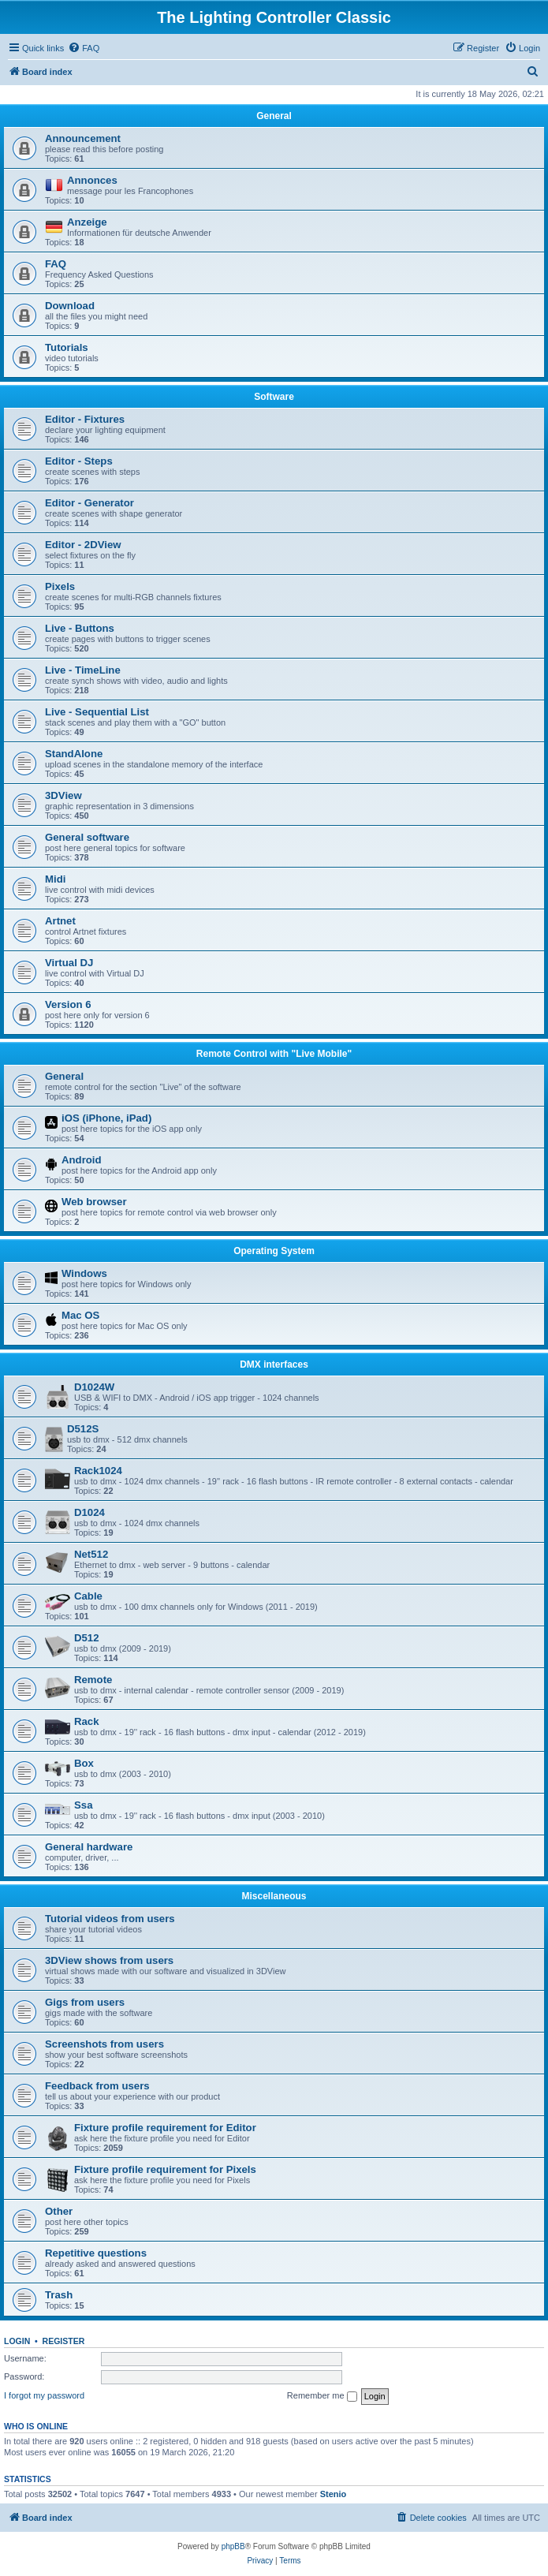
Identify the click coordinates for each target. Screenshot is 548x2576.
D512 (86, 1638)
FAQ (55, 264)
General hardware (88, 1847)
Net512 (91, 1554)
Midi (55, 879)
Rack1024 (98, 1471)
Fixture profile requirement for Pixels (165, 2169)
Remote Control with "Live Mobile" (274, 1053)
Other (59, 2211)
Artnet (60, 921)
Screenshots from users (104, 2044)
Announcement (83, 138)
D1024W (94, 1387)
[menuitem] (83, 48)
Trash (59, 2295)
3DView (63, 795)
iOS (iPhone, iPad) (106, 1118)
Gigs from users (85, 2002)
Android (82, 1160)
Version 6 (68, 1004)
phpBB (233, 2546)
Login (17, 2341)
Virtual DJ (69, 963)
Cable (88, 1596)
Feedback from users (97, 2086)
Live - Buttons (79, 628)
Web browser (94, 1202)
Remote (93, 1680)
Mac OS (80, 1315)
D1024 (89, 1512)
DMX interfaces (274, 1364)
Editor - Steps (79, 461)
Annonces (92, 180)
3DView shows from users (109, 1960)
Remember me (322, 2396)
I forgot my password (44, 2395)
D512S (83, 1429)
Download (70, 306)
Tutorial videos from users (110, 1919)
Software (274, 396)
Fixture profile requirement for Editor (165, 2128)
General (274, 115)
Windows (84, 1273)
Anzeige (87, 222)
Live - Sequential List (97, 712)
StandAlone (74, 754)
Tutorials (66, 347)
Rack (86, 1721)
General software (87, 837)
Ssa (83, 1805)
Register (64, 2341)
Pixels (60, 586)
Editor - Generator (89, 503)
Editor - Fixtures (85, 419)
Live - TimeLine (83, 670)
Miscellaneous (273, 1896)
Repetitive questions (96, 2253)
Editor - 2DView (83, 545)
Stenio (333, 2494)
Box (84, 1763)
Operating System (274, 1250)
